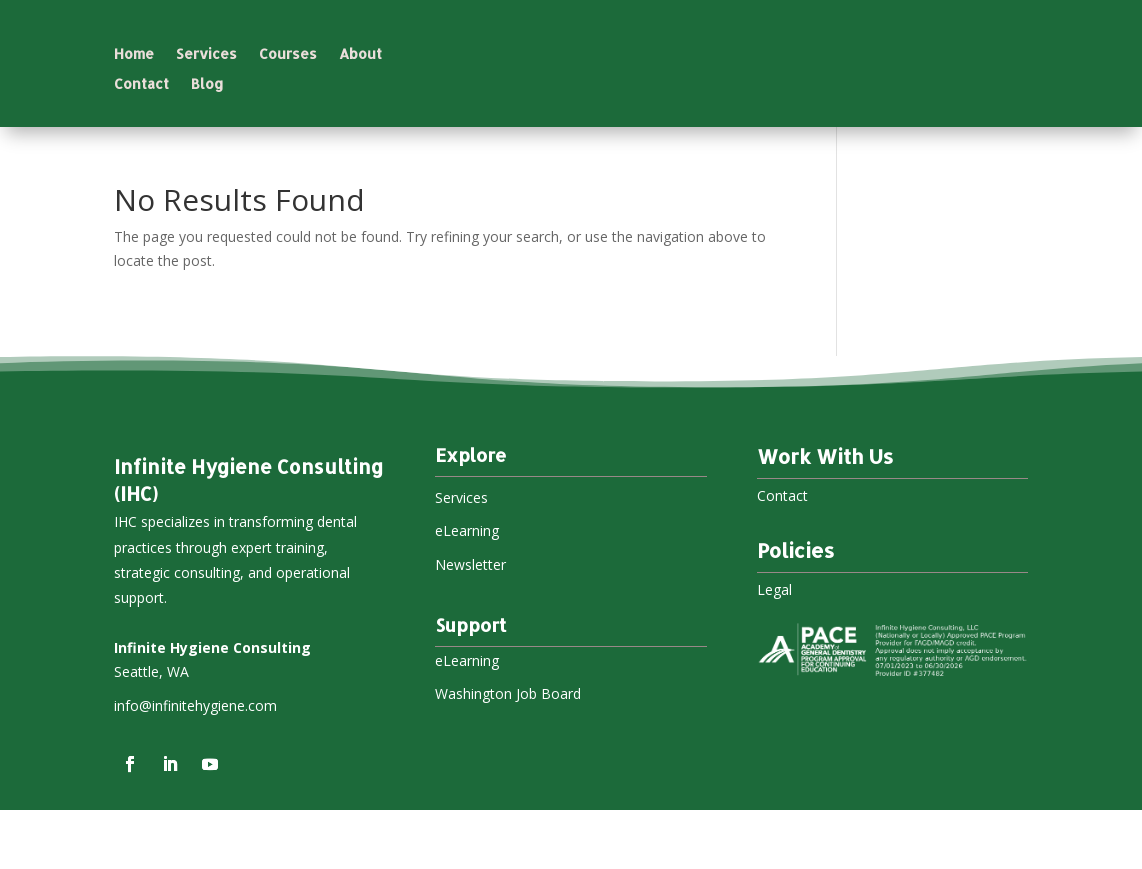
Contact (141, 84)
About (360, 54)
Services (206, 54)
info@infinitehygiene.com (195, 764)
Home (134, 54)
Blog (207, 84)
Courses (288, 54)
